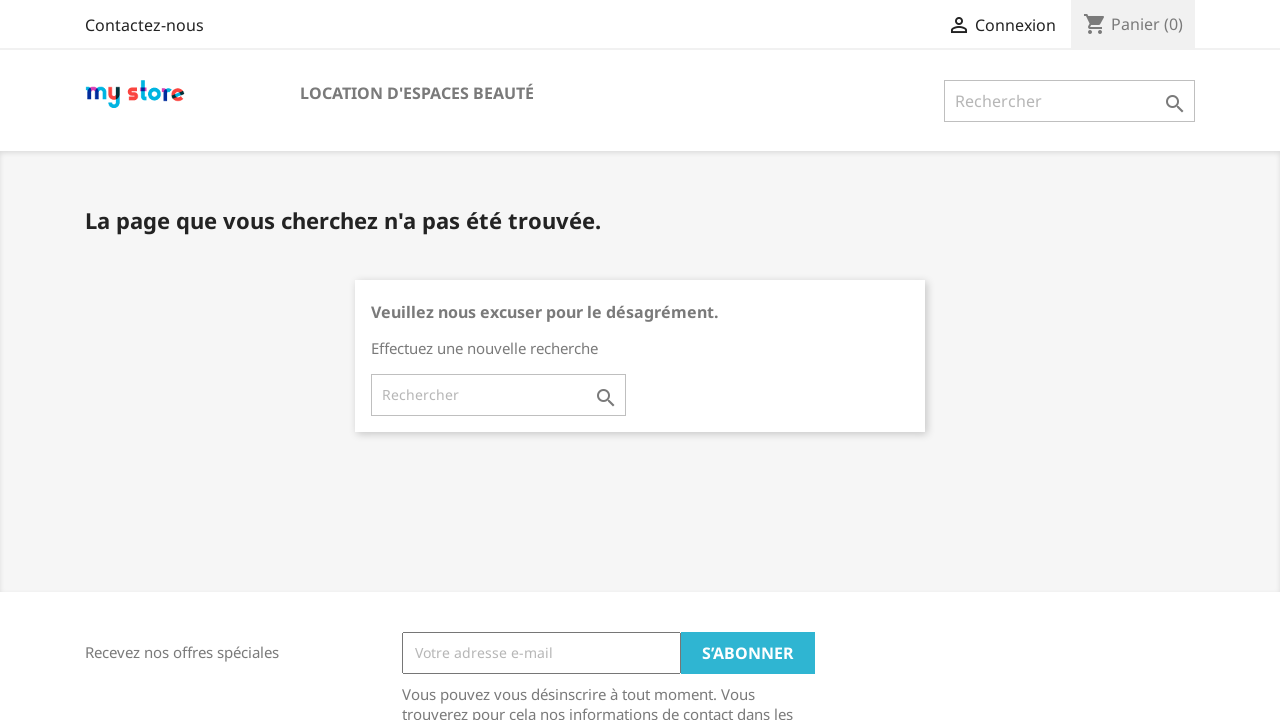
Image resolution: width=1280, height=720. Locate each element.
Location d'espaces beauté (417, 93)
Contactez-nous (144, 25)
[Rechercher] (1069, 101)
